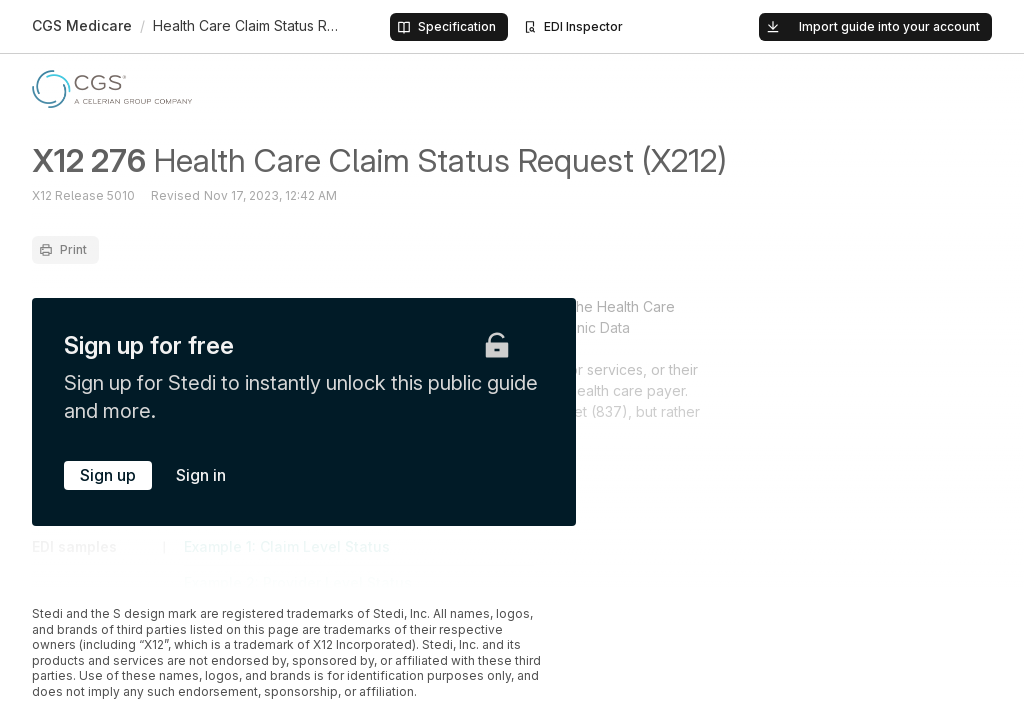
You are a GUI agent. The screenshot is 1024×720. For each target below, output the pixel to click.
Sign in (201, 475)
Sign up (108, 475)
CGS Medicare (82, 25)
